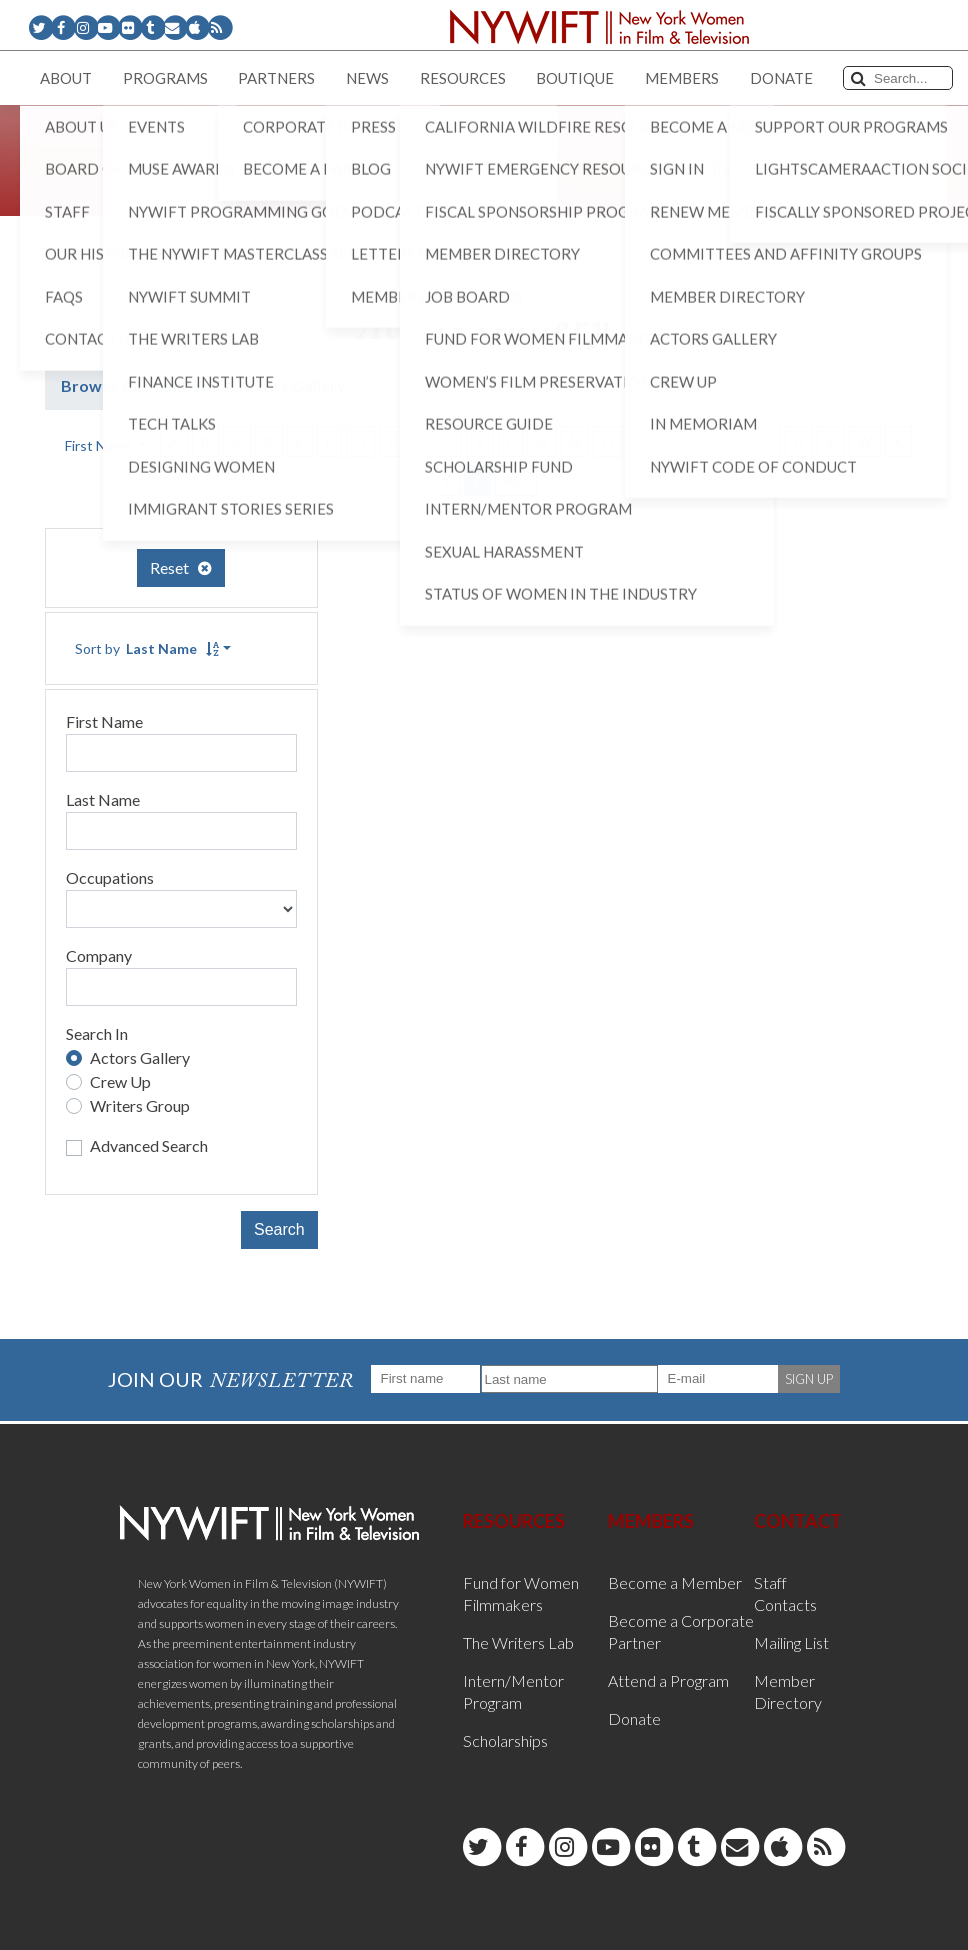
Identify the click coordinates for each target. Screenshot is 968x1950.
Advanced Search (149, 1145)
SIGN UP (809, 1379)
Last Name (103, 799)
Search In (97, 1033)
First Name (104, 721)
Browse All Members (138, 385)
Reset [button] (181, 567)
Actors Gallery (140, 1057)
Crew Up (120, 1081)
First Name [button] (100, 445)
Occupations (110, 877)
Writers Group (140, 1105)
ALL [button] (516, 480)
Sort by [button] (147, 648)
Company (99, 955)
